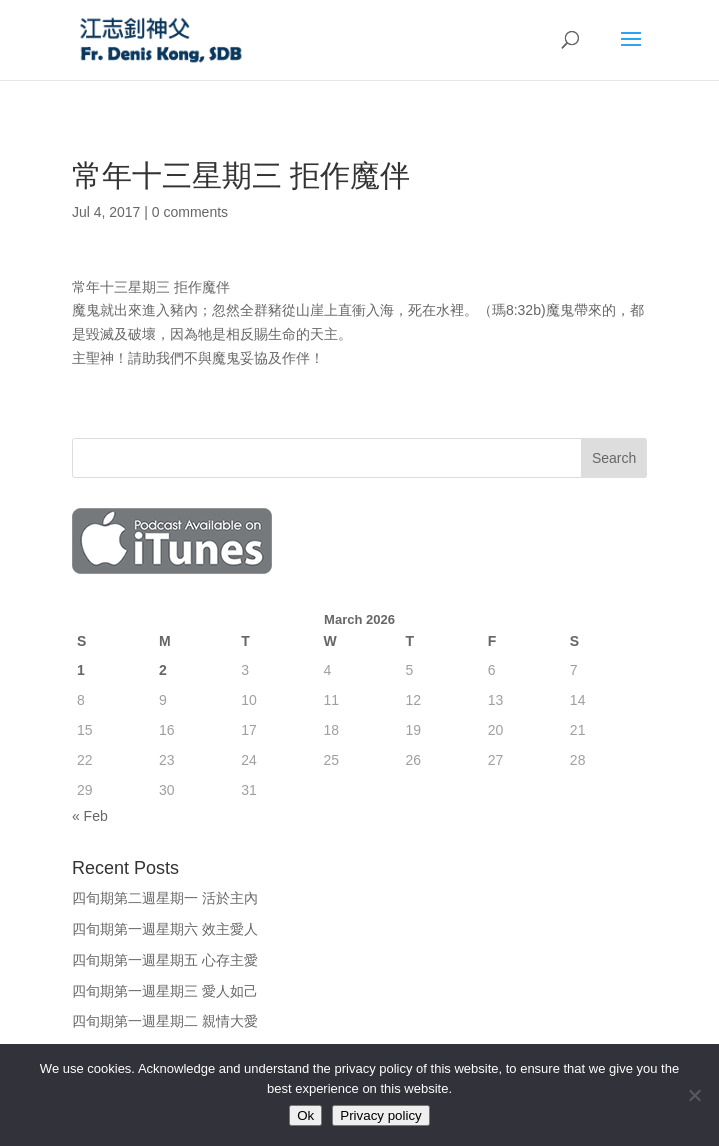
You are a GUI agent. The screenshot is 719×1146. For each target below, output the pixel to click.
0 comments (190, 212)
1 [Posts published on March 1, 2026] (81, 670)
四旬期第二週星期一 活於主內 (165, 898)
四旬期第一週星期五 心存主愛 (165, 960)
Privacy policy (380, 1115)
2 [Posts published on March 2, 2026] (163, 670)
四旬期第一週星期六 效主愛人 (165, 929)
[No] (694, 1095)
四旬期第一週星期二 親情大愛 (165, 1021)
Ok (305, 1115)
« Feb (90, 816)
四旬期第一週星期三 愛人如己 (165, 991)
